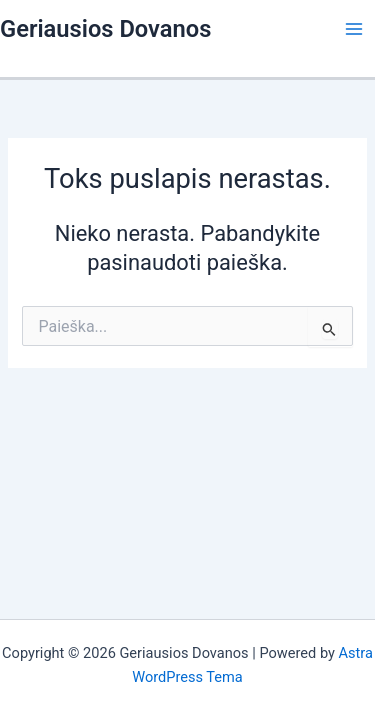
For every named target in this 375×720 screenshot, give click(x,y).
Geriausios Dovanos (105, 29)
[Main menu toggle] (354, 29)
